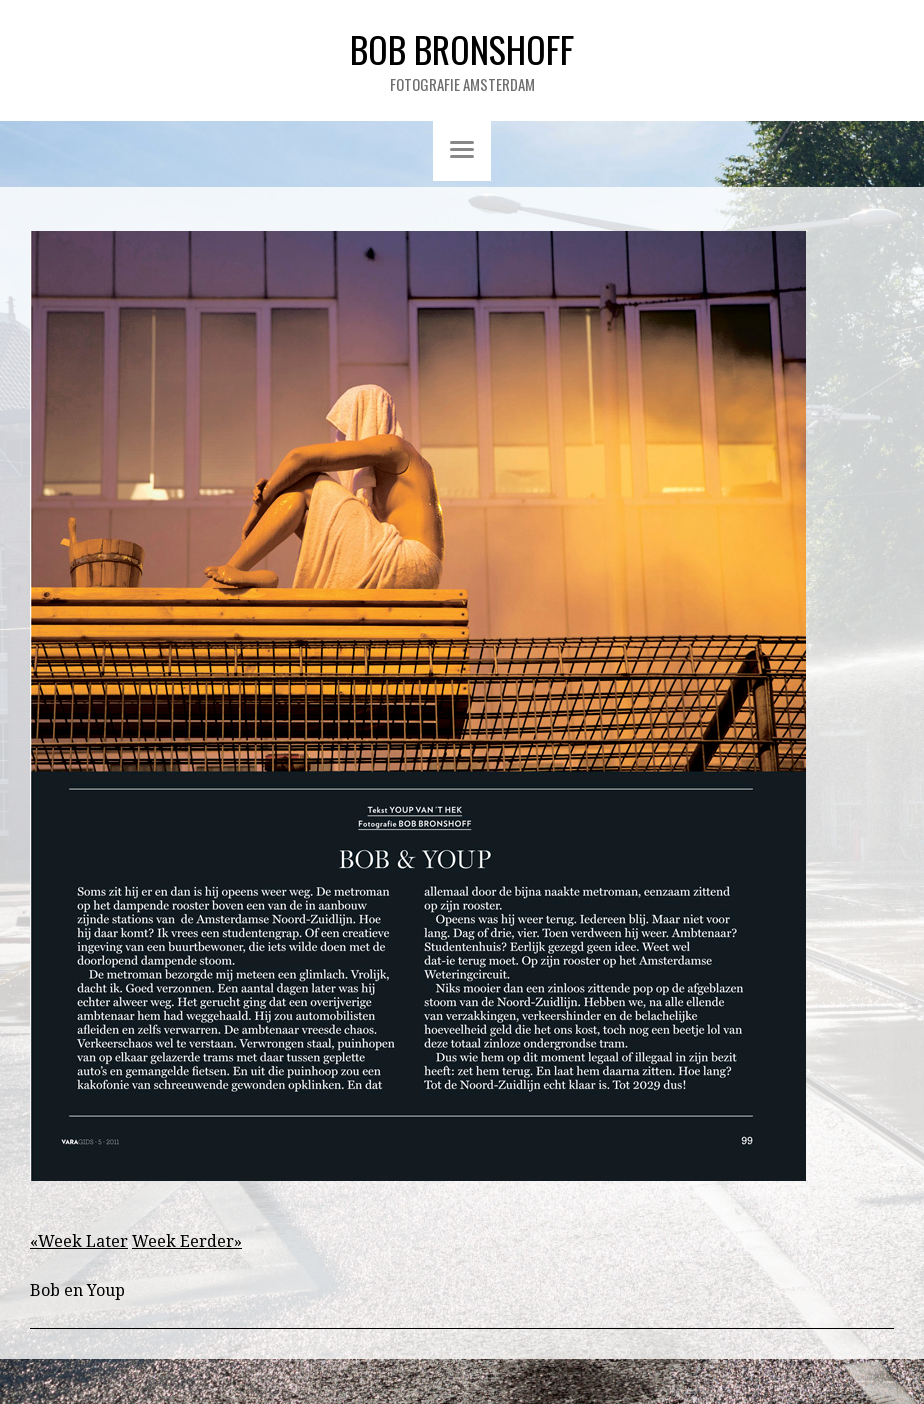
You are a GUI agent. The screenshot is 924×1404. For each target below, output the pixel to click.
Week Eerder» (187, 1241)
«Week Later (79, 1241)
